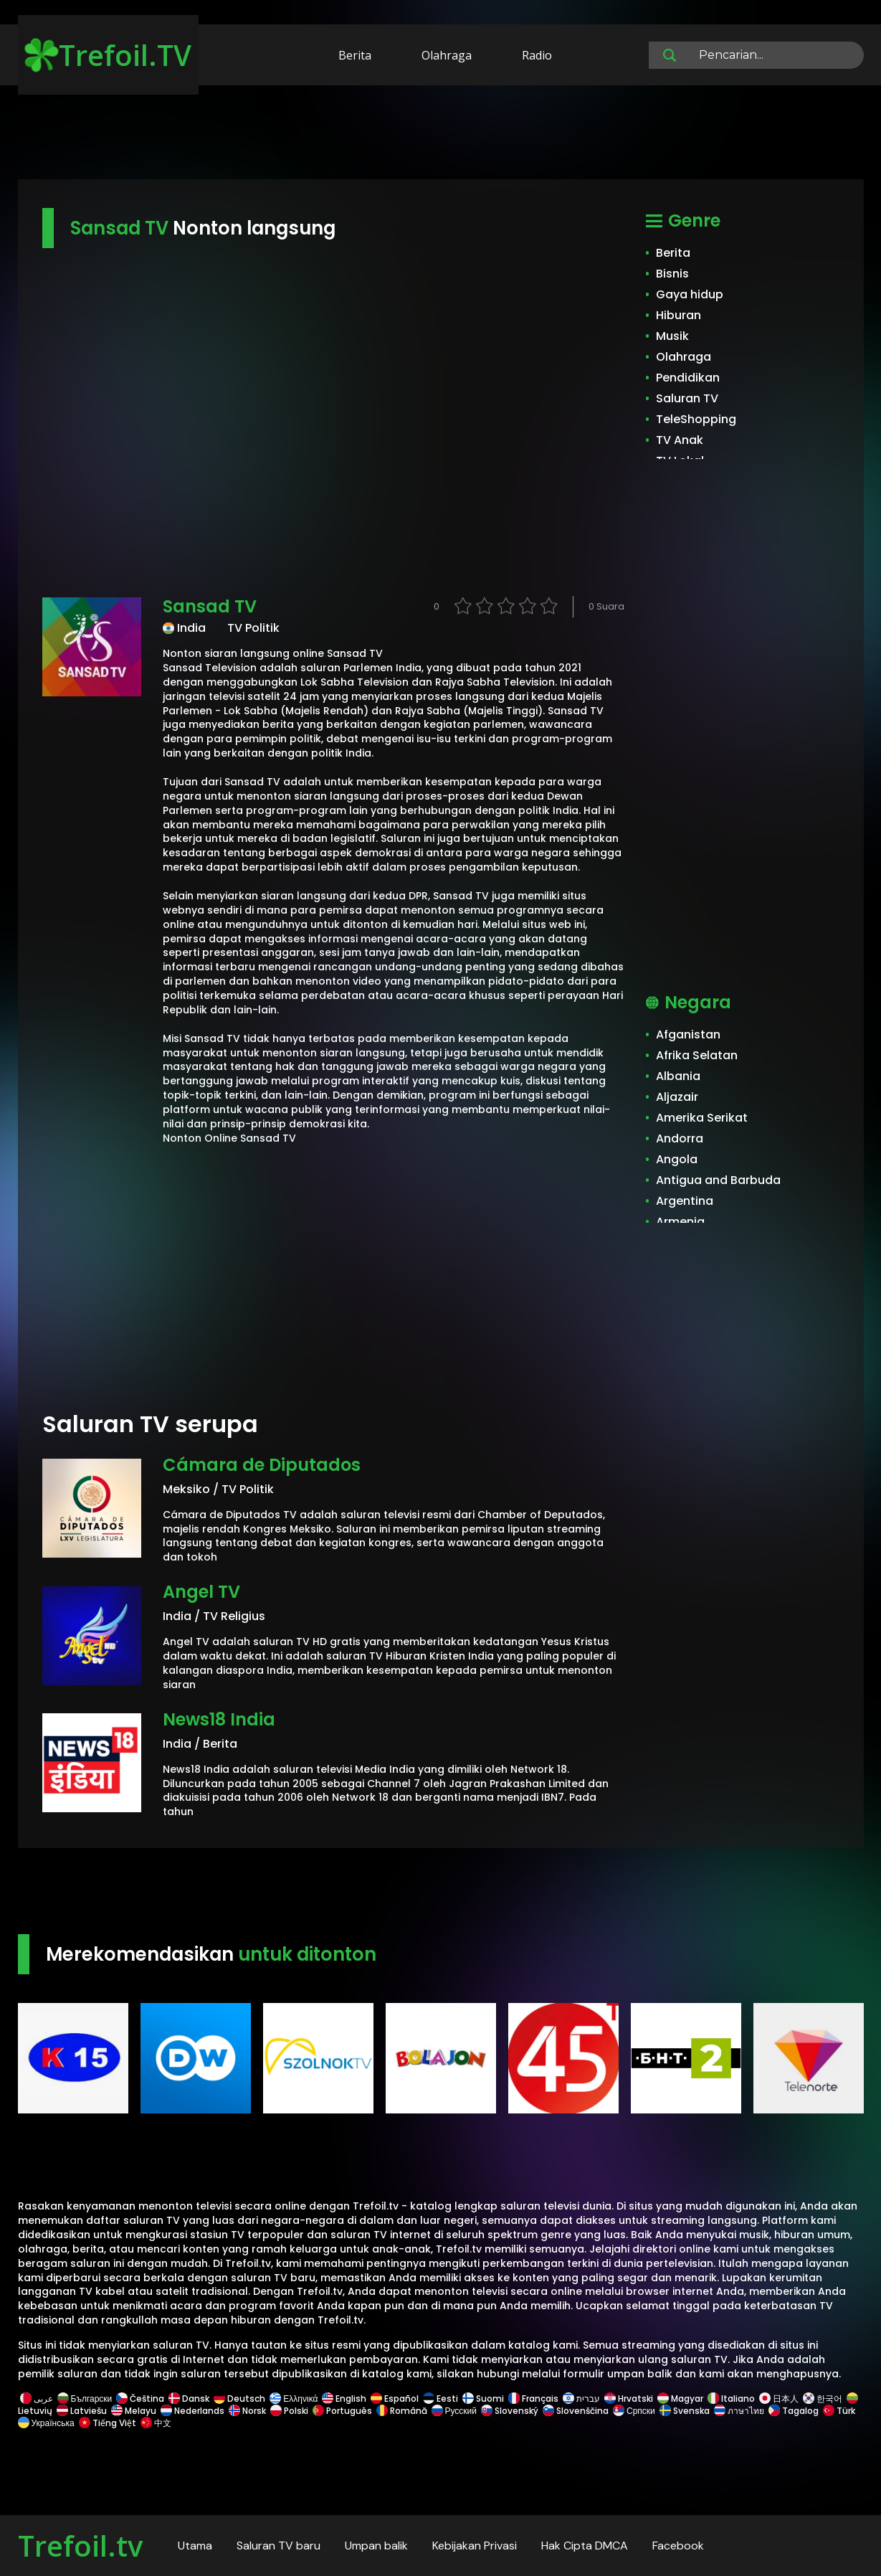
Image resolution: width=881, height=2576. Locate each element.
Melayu (133, 2411)
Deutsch (239, 2398)
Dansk (188, 2398)
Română (401, 2411)
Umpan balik (376, 2545)
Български (85, 2398)
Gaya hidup (689, 294)
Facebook (678, 2545)
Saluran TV (687, 398)
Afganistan (688, 1034)
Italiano (731, 2398)
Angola (676, 1159)
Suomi (483, 2398)
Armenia (680, 1221)
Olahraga (447, 55)
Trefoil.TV (107, 55)
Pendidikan (688, 377)
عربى (36, 2398)
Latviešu (81, 2411)
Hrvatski (628, 2398)
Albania (678, 1076)
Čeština (140, 2398)
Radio (537, 55)
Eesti (440, 2398)
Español (394, 2398)
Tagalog (793, 2411)
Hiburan (678, 315)
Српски (634, 2411)
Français (533, 2398)
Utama (195, 2545)
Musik (672, 336)
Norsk (247, 2411)
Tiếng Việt (107, 2423)
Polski (289, 2411)
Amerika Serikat (702, 1117)
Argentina (684, 1201)
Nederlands (192, 2411)
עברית (581, 2398)
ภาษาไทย (739, 2411)
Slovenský (509, 2411)
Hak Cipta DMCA (584, 2545)
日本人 (779, 2398)
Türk (839, 2411)
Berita (354, 55)
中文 (154, 2423)
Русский (454, 2411)
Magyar (680, 2398)
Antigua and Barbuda (718, 1180)
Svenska (684, 2411)
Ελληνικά (293, 2398)
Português (342, 2411)
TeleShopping (696, 419)
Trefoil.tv (80, 2545)
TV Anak (679, 440)
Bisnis (672, 273)
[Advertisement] (441, 135)
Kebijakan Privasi (474, 2545)
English (344, 2398)
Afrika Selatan (697, 1055)
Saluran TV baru (278, 2545)
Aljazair (677, 1097)
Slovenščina (575, 2411)
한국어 (822, 2398)
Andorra (679, 1138)
